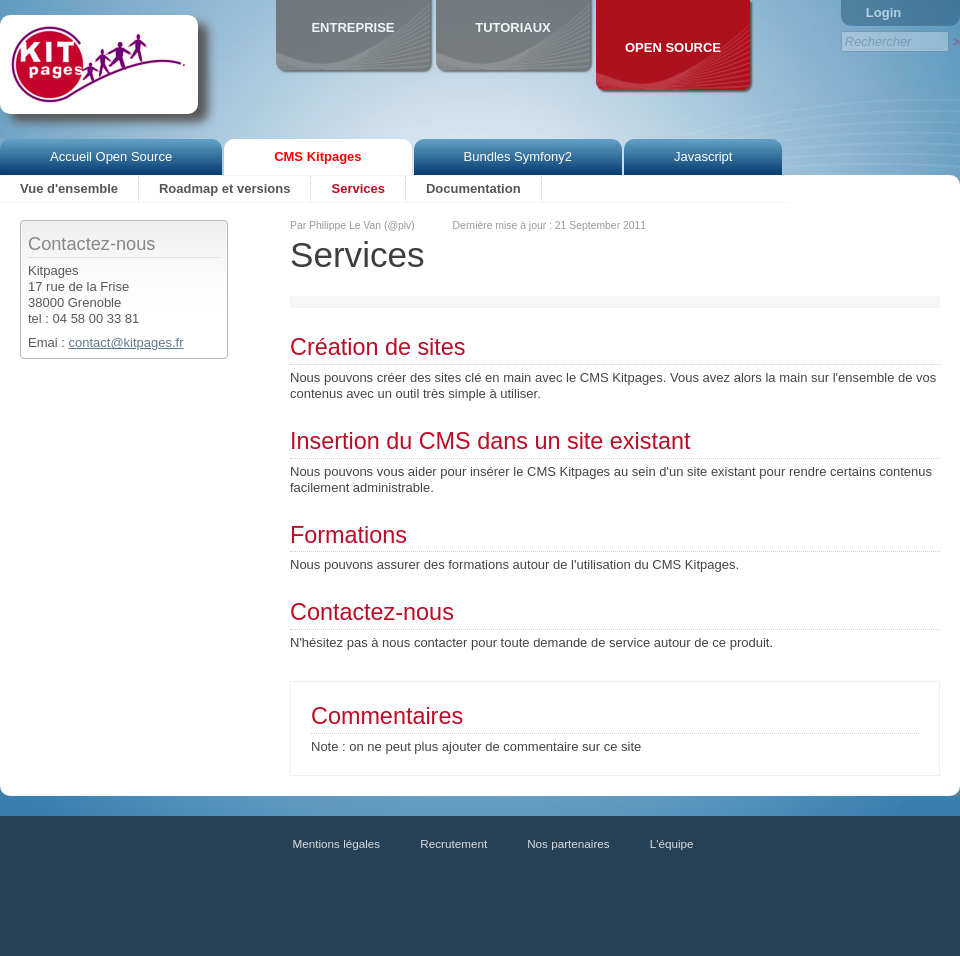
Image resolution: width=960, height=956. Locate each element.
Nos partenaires (568, 843)
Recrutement (453, 843)
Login (883, 12)
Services (358, 188)
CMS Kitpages (317, 156)
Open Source (673, 47)
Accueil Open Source (111, 156)
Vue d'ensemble (69, 188)
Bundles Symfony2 (518, 156)
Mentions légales (337, 843)
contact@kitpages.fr (125, 342)
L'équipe (672, 843)
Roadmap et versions (225, 188)
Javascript (703, 156)
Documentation (473, 188)
